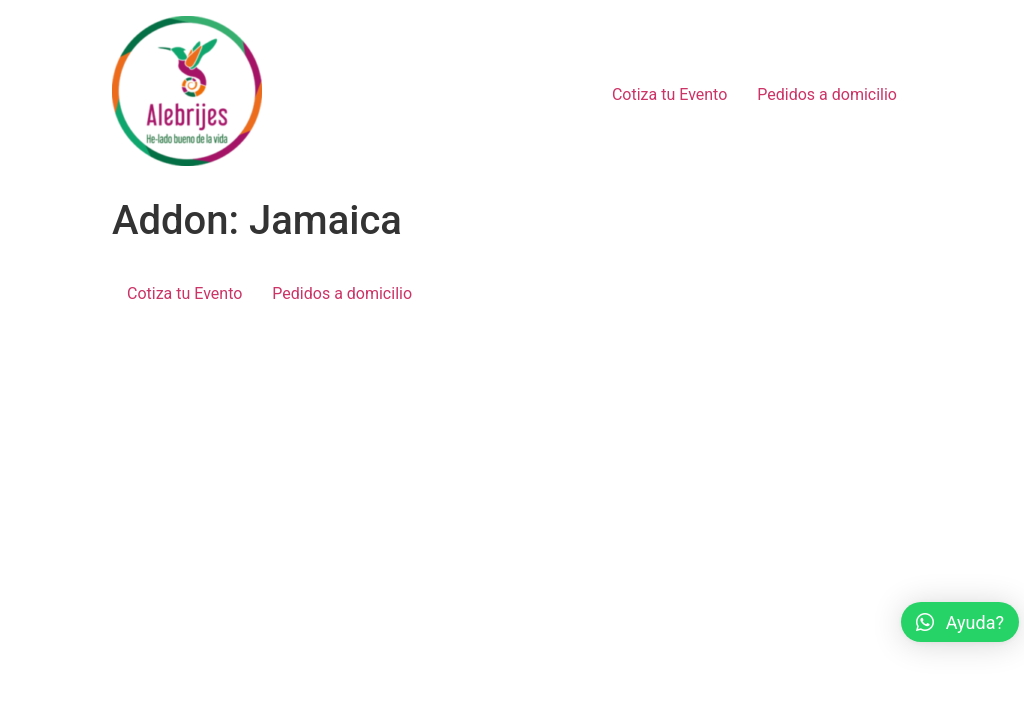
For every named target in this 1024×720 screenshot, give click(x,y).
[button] (960, 622)
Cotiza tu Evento (669, 94)
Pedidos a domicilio (827, 94)
